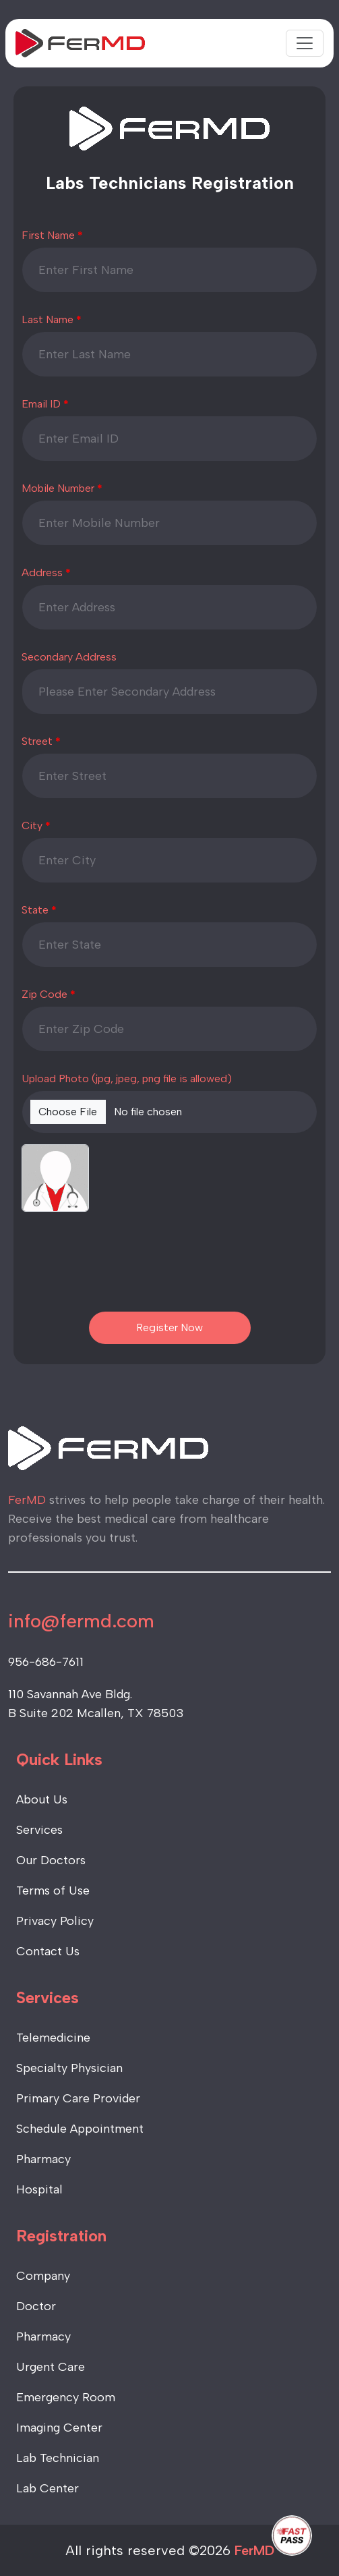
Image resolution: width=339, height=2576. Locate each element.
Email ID (41, 403)
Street (37, 741)
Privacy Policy (55, 1920)
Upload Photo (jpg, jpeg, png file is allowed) (127, 1078)
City (32, 825)
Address (42, 572)
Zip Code (44, 994)
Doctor (36, 2306)
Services (39, 1829)
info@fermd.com (81, 1620)
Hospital (39, 2189)
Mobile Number (58, 488)
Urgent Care (50, 2366)
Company (43, 2275)
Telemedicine (53, 2037)
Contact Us (48, 1951)
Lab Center (47, 2488)
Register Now (169, 1327)
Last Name (47, 319)
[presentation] (169, 1265)
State (35, 909)
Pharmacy (43, 2159)
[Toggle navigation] (304, 43)
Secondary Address (69, 656)
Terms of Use (53, 1890)
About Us (41, 1799)
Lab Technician (57, 2458)
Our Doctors (51, 1860)
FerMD (254, 2550)
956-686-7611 (46, 1661)
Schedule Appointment (80, 2128)
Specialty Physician (69, 2068)
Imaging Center (59, 2427)
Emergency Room (65, 2397)
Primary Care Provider (78, 2098)
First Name (48, 235)
